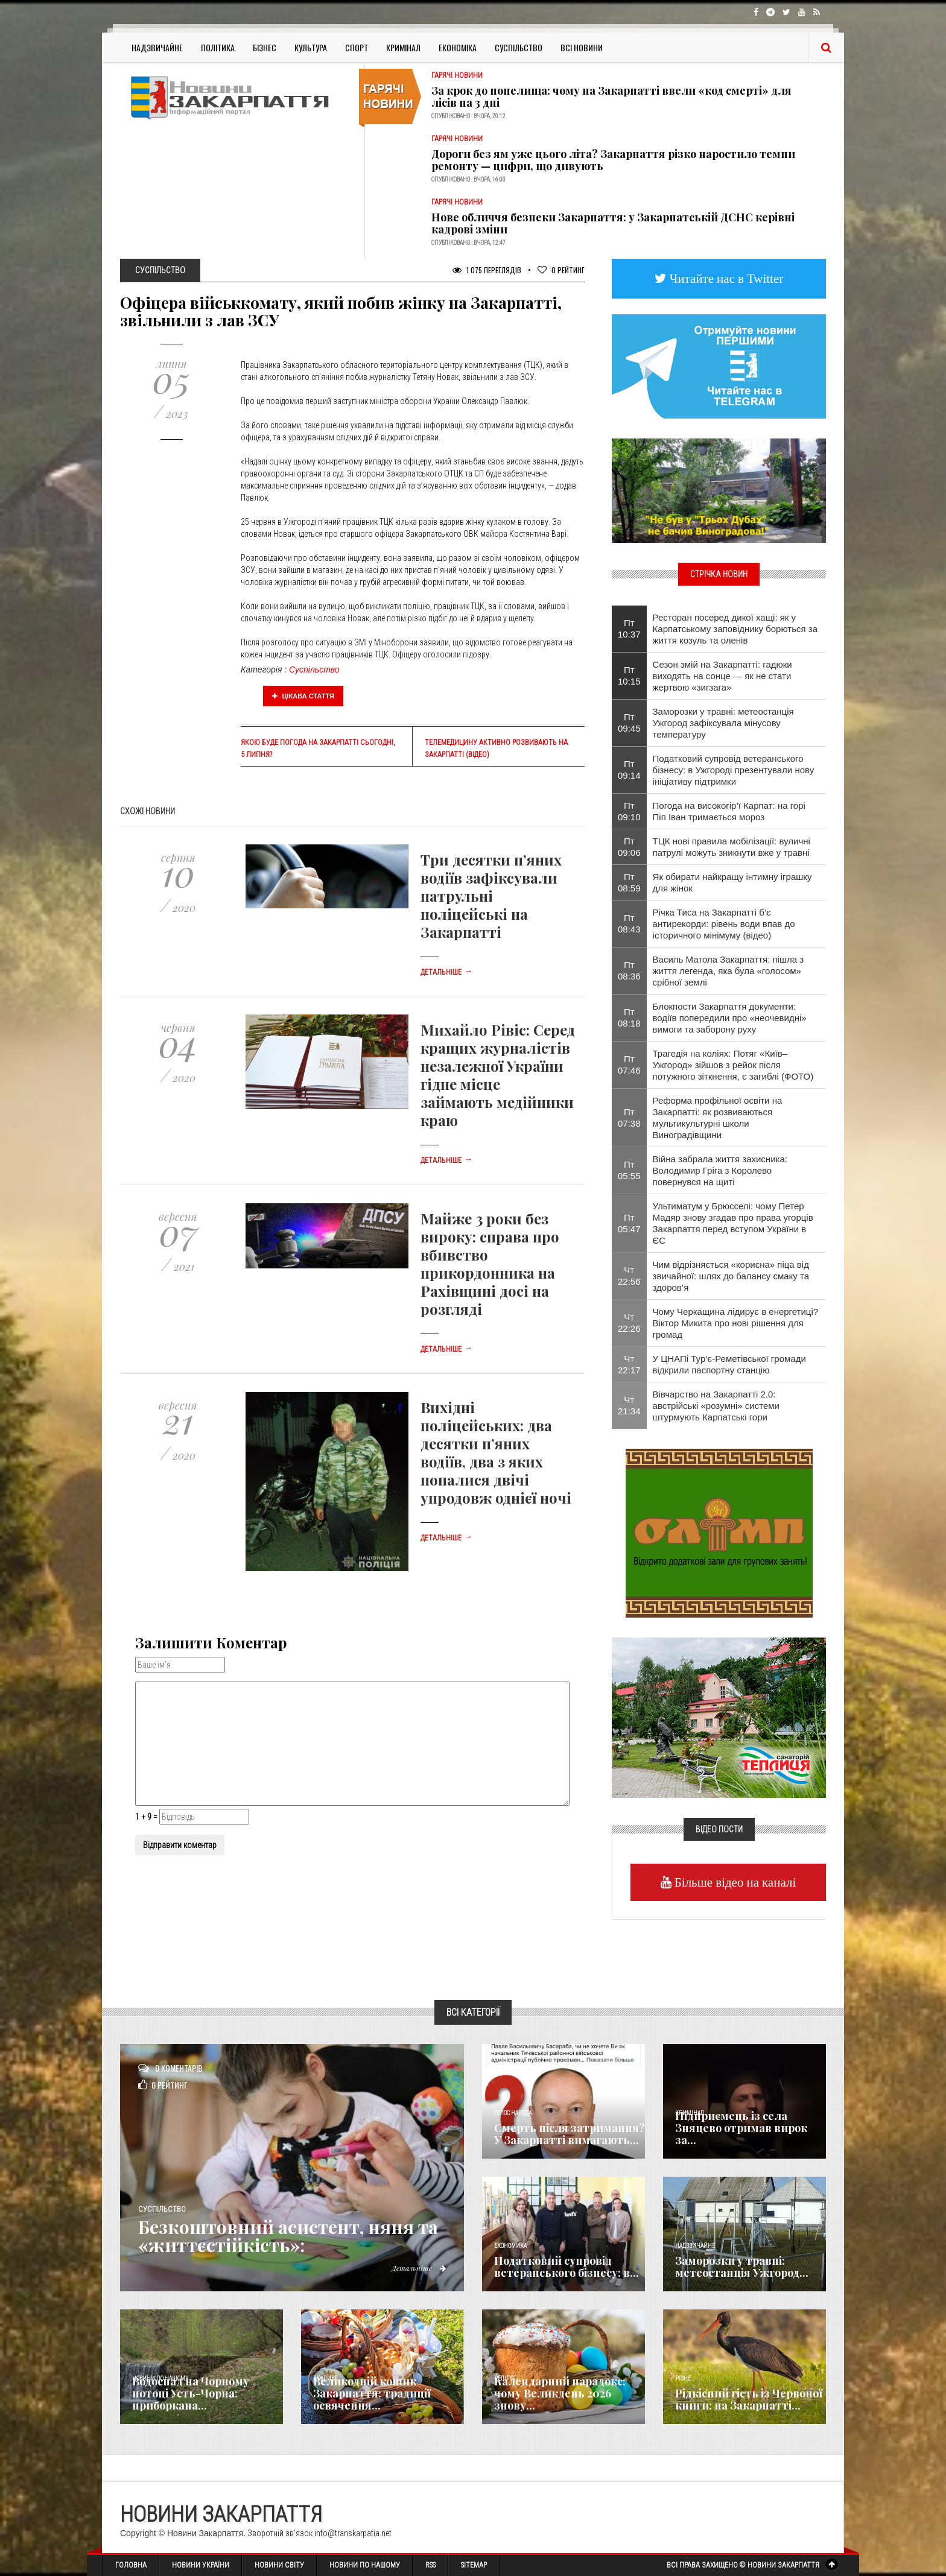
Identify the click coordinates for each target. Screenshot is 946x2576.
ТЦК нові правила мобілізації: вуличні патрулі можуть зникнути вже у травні (731, 847)
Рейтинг (561, 270)
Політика (218, 47)
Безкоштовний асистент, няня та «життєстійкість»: (288, 2236)
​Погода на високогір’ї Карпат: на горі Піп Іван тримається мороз (729, 811)
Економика (510, 2245)
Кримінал (403, 47)
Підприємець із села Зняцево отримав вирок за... (741, 2128)
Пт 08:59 (629, 882)
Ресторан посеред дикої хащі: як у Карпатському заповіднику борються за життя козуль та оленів (735, 628)
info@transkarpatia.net (353, 2533)
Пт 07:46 (629, 1064)
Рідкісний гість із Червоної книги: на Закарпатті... (748, 2399)
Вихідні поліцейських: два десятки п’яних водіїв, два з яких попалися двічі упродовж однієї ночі (496, 1452)
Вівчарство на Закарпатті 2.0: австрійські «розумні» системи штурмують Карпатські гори (716, 1405)
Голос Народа (513, 2113)
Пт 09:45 (629, 722)
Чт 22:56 (629, 1275)
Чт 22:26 (629, 1323)
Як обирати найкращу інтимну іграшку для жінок (732, 882)
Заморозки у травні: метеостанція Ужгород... (741, 2266)
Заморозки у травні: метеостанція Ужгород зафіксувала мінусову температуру (723, 722)
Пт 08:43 (629, 923)
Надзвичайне (157, 47)
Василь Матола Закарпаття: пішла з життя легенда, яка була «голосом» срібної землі (728, 970)
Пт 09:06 (629, 847)
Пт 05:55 (629, 1170)
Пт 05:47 (629, 1223)
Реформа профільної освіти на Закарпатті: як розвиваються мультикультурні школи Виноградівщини (718, 1117)
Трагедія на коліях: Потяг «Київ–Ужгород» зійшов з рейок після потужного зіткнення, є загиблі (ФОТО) (733, 1064)
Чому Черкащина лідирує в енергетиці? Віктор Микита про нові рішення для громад (736, 1323)
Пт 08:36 (629, 970)
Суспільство (518, 47)
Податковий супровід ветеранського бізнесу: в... (566, 2266)
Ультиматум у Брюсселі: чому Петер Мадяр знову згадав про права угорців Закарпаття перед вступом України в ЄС (733, 1223)
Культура (310, 47)
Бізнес (264, 47)
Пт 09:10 (629, 811)
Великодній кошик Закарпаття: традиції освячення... (372, 2393)
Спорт (356, 47)
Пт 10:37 (629, 628)
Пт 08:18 (629, 1017)
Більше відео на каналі (733, 1882)
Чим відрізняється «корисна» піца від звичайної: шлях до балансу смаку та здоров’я (731, 1276)
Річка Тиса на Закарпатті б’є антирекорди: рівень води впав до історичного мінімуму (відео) (724, 923)
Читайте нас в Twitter (725, 278)
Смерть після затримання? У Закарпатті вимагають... (569, 2134)
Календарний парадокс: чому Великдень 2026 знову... (560, 2393)
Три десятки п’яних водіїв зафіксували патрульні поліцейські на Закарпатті (491, 895)
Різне (683, 2378)
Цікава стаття (303, 696)
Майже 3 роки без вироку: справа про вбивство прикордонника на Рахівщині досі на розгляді (490, 1263)
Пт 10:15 (629, 675)
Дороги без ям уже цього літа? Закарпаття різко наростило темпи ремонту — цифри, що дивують (613, 160)
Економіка (458, 47)
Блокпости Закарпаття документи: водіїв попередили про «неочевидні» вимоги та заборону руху (730, 1017)
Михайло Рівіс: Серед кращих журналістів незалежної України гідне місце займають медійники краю (498, 1075)
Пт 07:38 (629, 1117)
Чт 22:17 (629, 1364)
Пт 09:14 (629, 769)
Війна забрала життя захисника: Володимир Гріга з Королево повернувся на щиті (720, 1170)
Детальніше (446, 972)
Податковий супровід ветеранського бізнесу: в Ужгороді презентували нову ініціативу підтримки (733, 769)
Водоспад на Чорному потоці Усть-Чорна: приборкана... (190, 2393)
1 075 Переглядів (486, 270)
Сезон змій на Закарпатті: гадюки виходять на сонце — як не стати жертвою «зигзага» (722, 675)
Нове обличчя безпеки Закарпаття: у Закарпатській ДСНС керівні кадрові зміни (613, 223)
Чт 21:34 (629, 1405)
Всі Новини (581, 47)
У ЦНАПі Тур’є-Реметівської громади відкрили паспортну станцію (729, 1364)
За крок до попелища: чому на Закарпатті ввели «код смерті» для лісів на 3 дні (611, 96)
